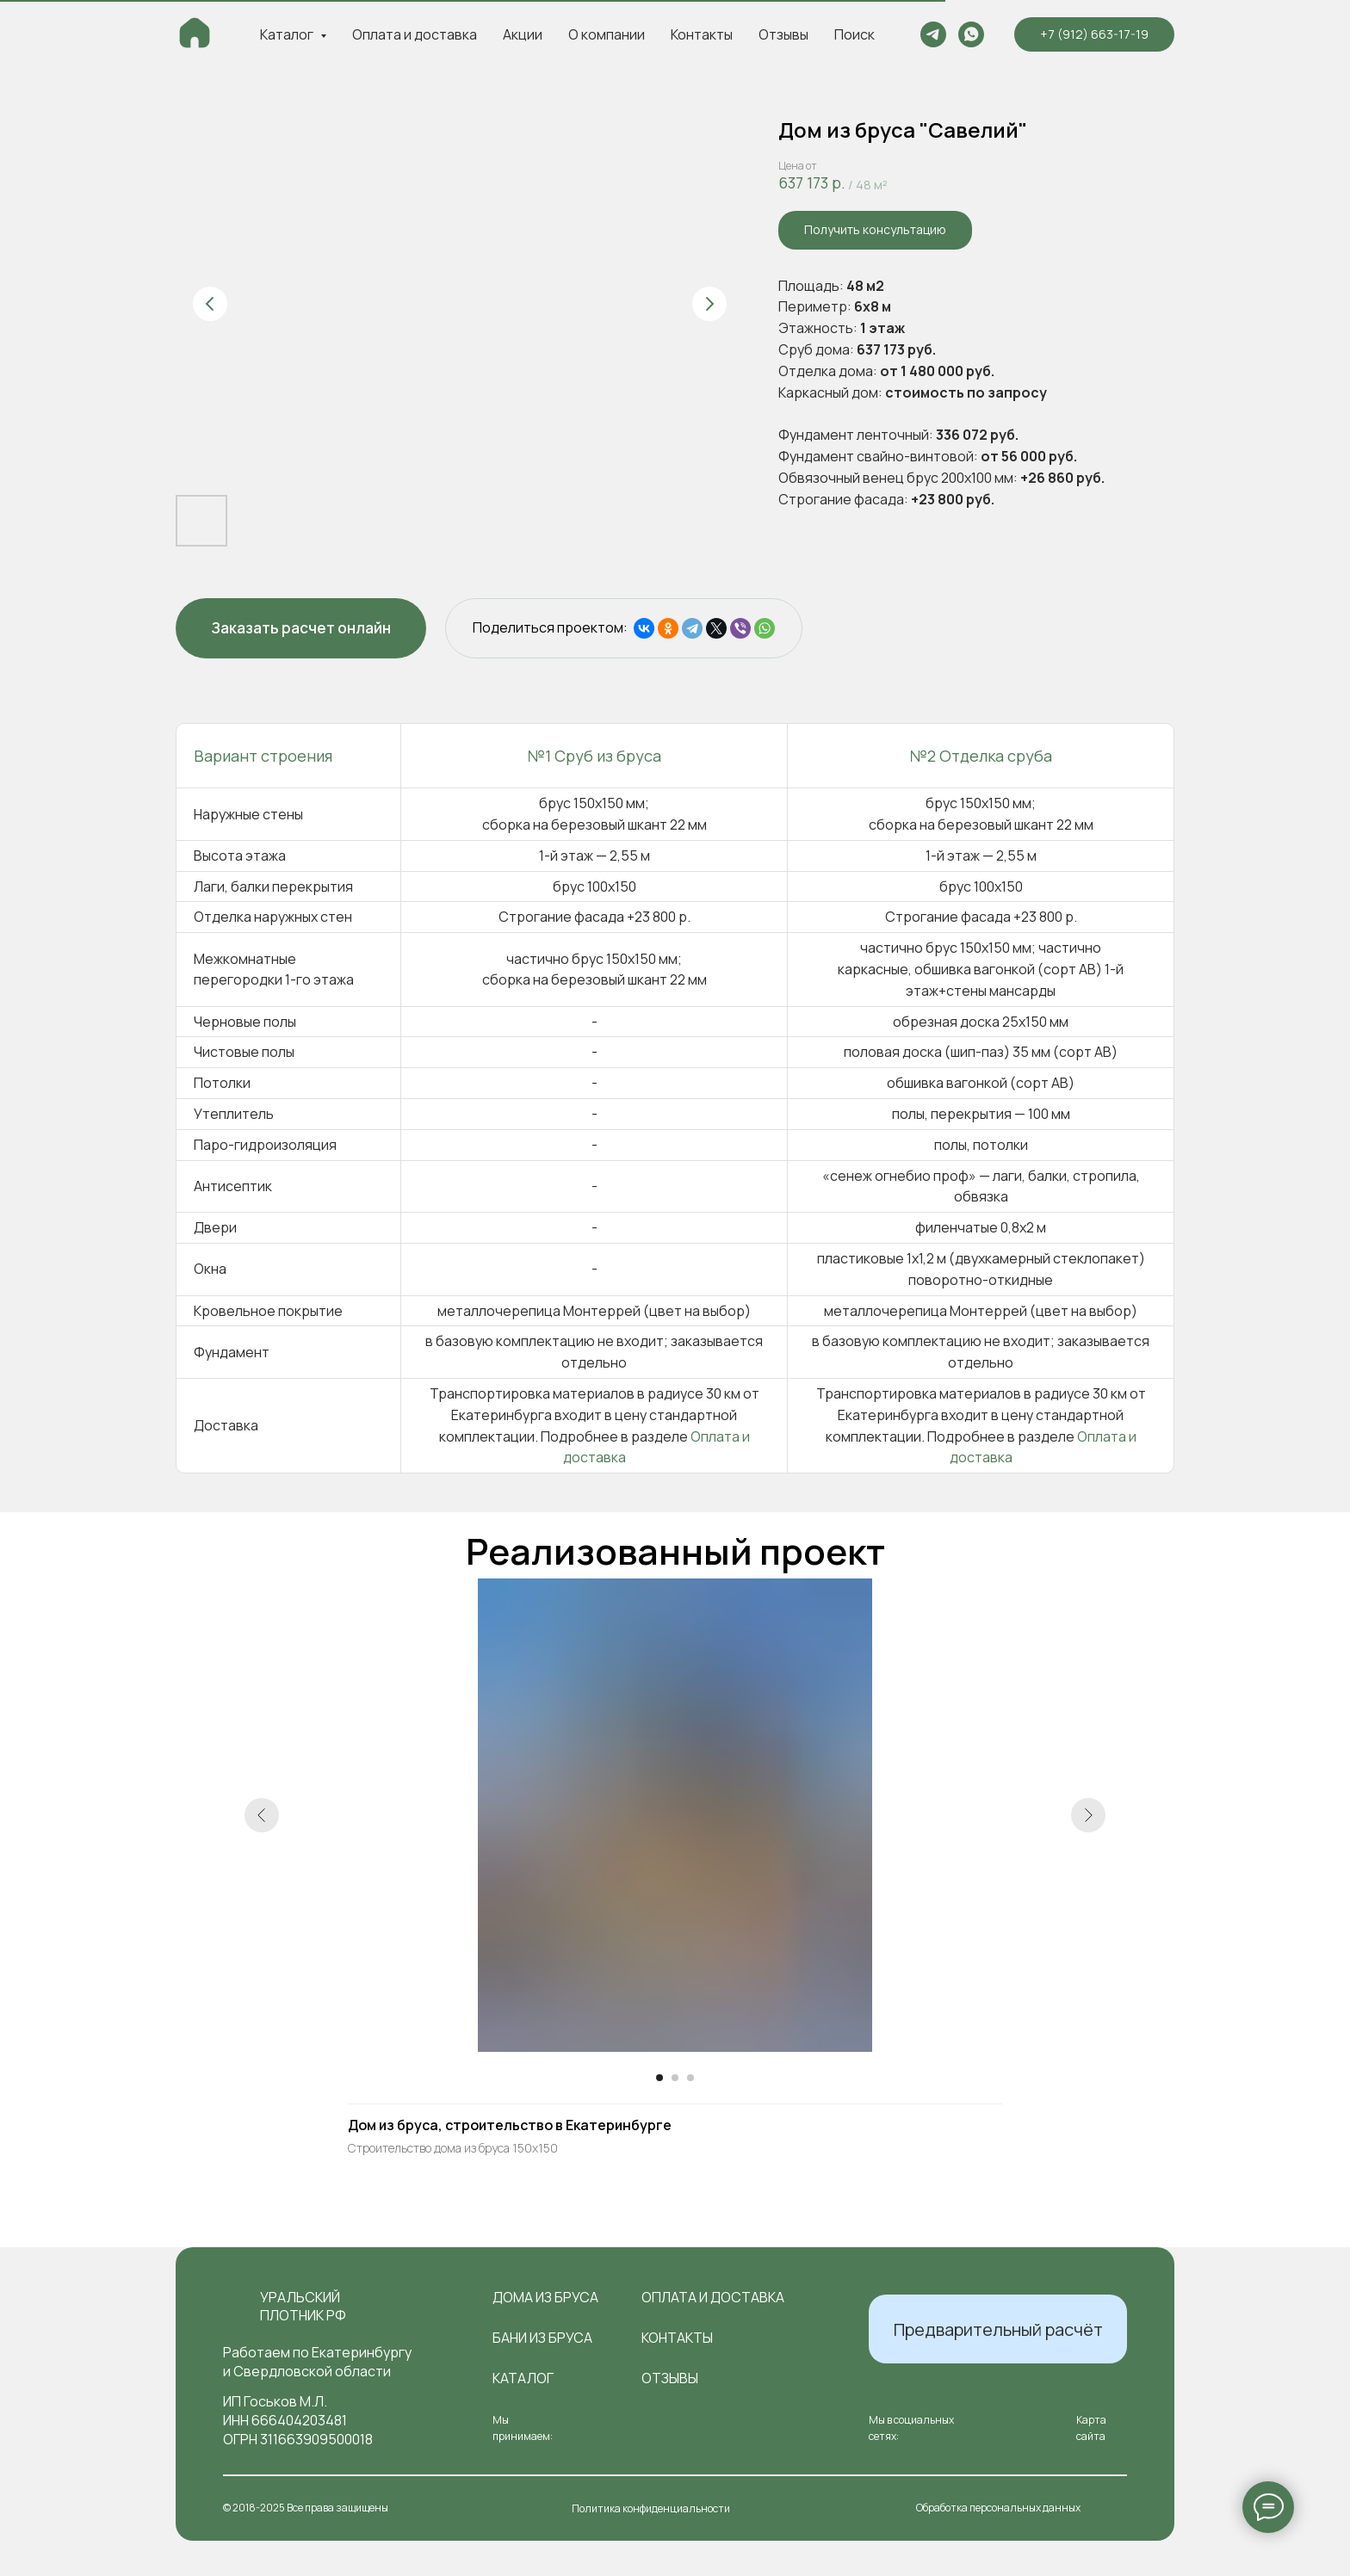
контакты (677, 2337)
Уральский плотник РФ (303, 2306)
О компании (606, 34)
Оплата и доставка (414, 34)
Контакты (702, 34)
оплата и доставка (712, 2297)
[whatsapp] (971, 34)
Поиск (854, 34)
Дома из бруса (545, 2297)
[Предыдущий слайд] (210, 304)
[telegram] (933, 34)
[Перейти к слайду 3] (690, 2077)
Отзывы (783, 34)
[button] (875, 230)
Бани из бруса (542, 2337)
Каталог (523, 2378)
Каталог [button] (288, 34)
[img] (235, 2307)
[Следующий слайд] (709, 304)
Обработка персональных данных (998, 2507)
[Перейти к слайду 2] (675, 2077)
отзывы (669, 2378)
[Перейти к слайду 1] (659, 2077)
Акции (522, 34)
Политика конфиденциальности (651, 2508)
